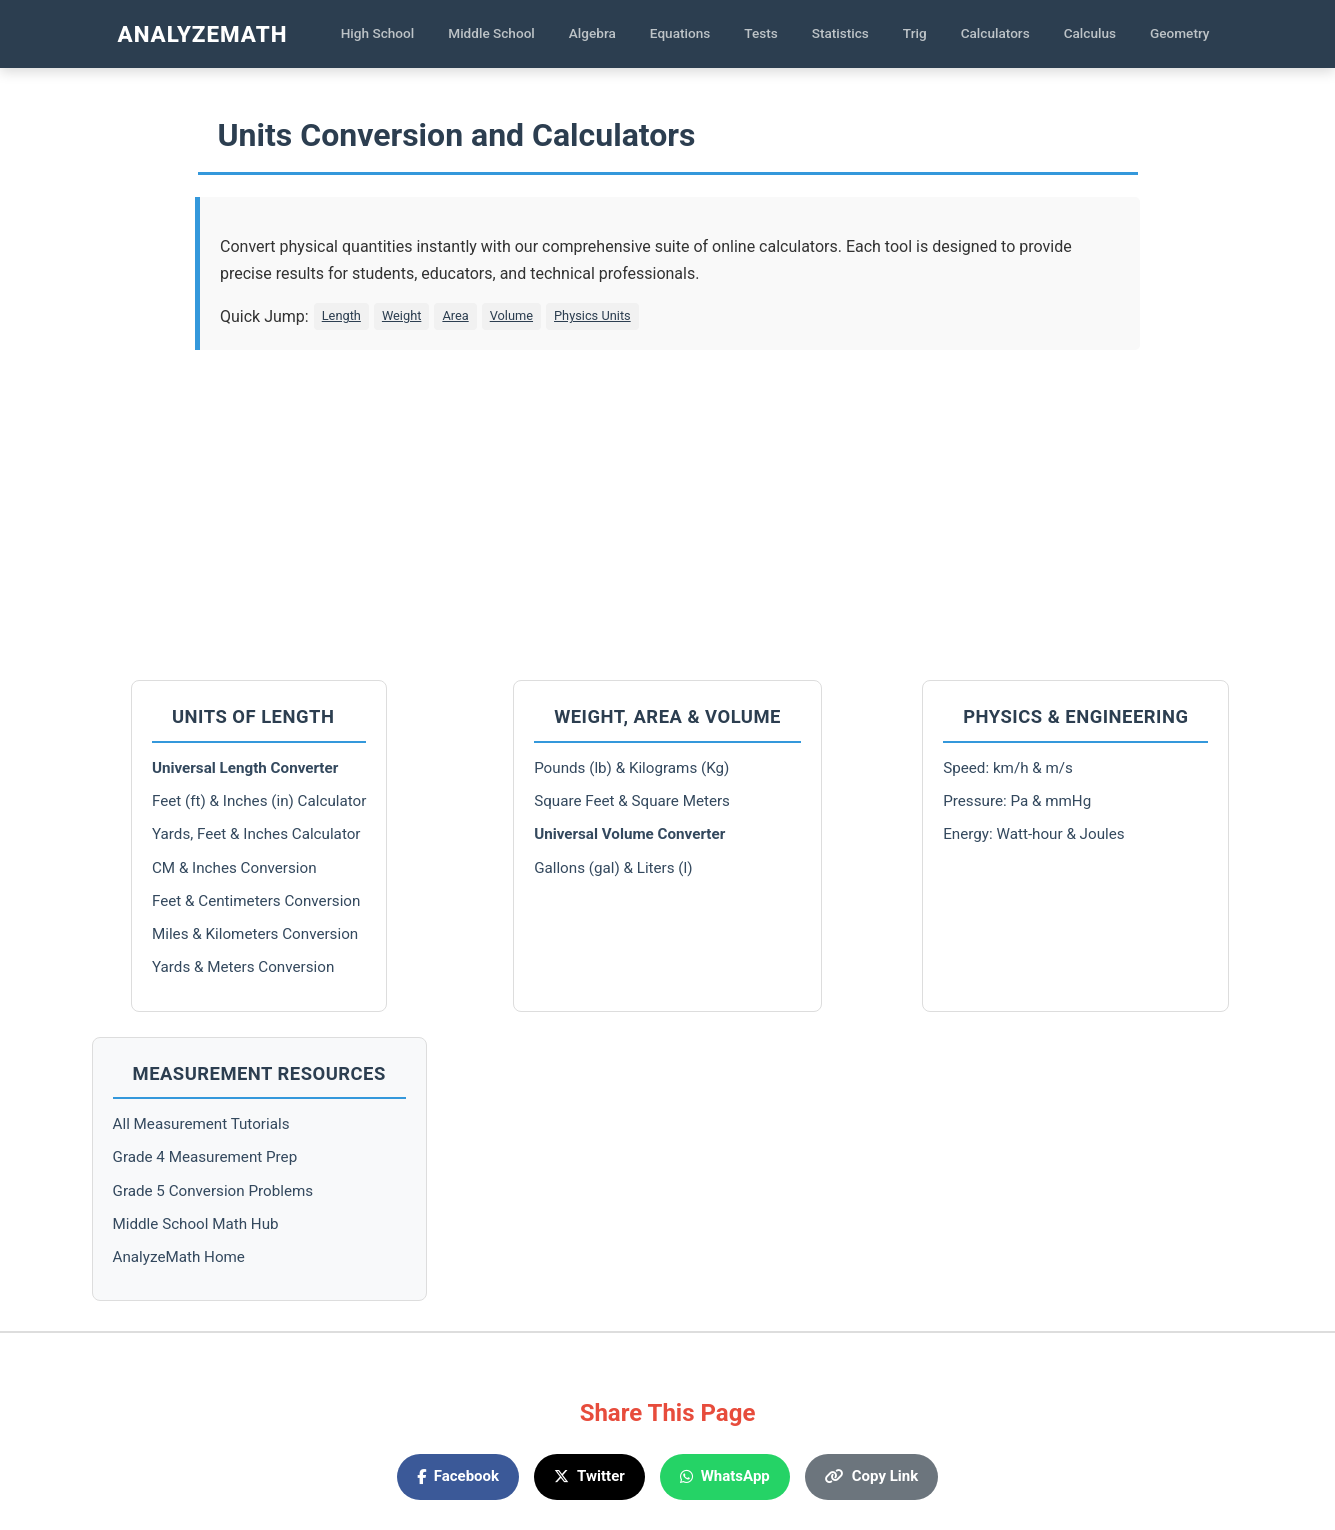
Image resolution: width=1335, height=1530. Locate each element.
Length (341, 315)
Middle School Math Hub (196, 1224)
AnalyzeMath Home (179, 1257)
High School (378, 33)
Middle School (491, 33)
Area (455, 315)
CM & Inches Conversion (234, 868)
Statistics (840, 33)
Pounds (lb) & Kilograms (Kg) (631, 768)
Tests (760, 33)
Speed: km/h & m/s (1008, 768)
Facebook (458, 1476)
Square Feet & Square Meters (632, 801)
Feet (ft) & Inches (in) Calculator (259, 801)
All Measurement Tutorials (201, 1124)
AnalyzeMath (203, 34)
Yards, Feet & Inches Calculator (256, 834)
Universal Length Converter (245, 768)
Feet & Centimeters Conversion (256, 901)
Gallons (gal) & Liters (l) (613, 868)
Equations (680, 33)
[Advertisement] (668, 510)
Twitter (589, 1476)
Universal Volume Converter (629, 834)
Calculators (995, 33)
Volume (511, 315)
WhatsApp (725, 1476)
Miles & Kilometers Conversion (255, 934)
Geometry (1180, 33)
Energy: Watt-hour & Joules (1033, 834)
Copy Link (871, 1476)
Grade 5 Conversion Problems (213, 1191)
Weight (401, 315)
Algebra (592, 33)
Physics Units (592, 315)
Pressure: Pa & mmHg (1017, 801)
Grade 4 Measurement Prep (205, 1157)
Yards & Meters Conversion (243, 967)
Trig (915, 33)
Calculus (1090, 33)
